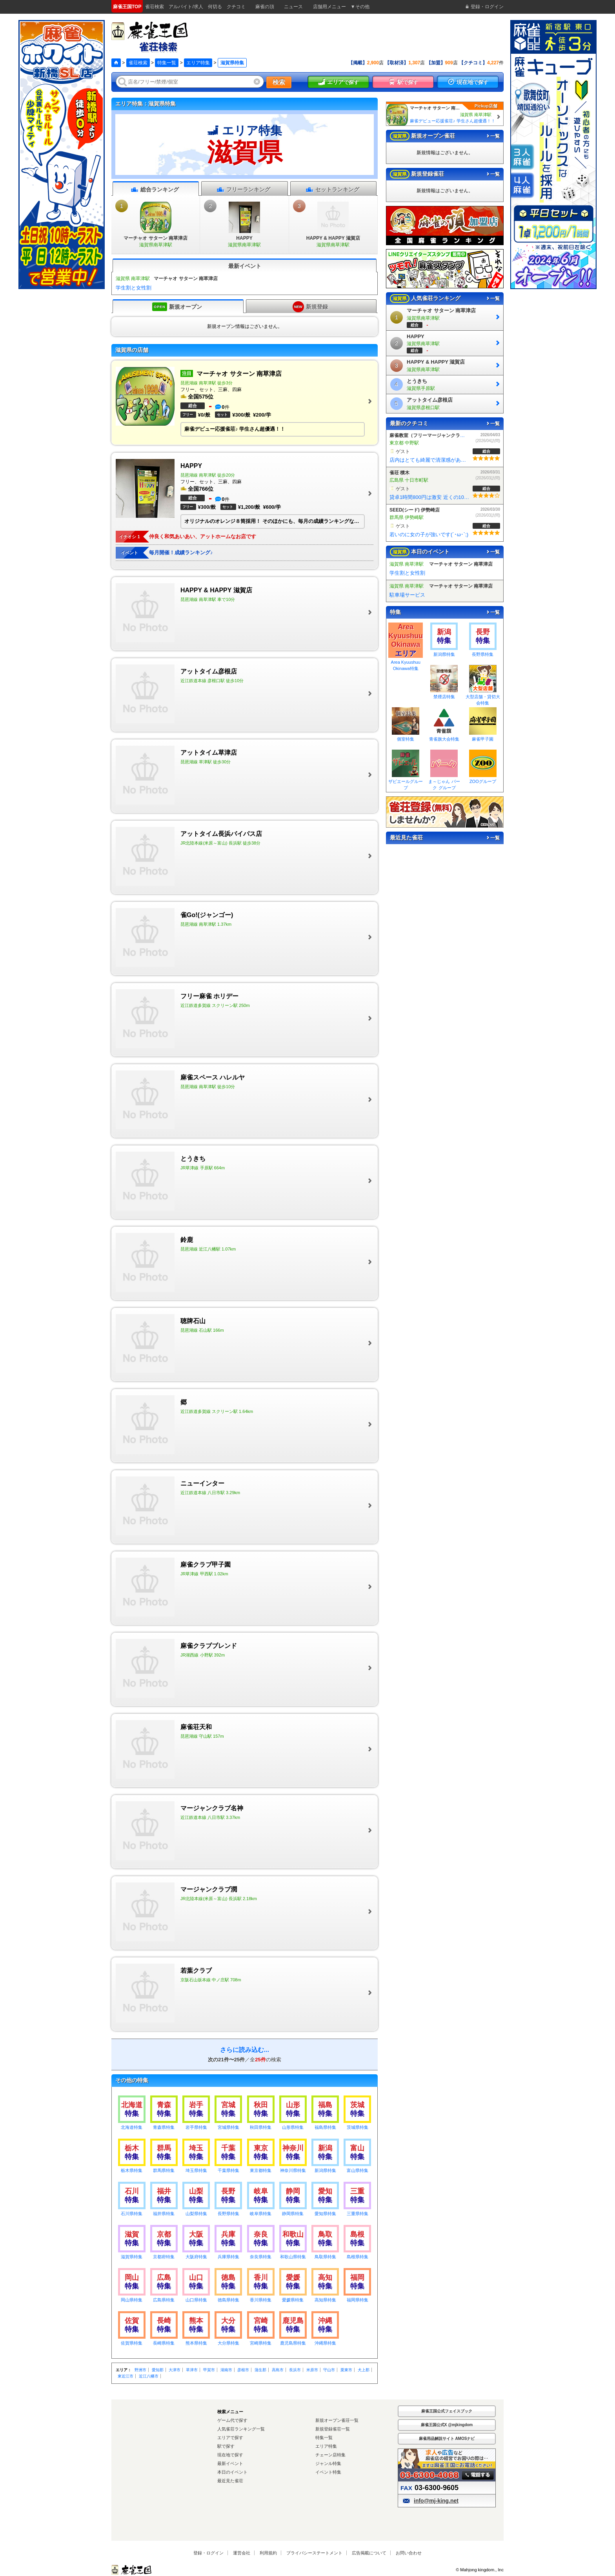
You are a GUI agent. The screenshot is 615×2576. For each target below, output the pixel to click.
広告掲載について (369, 2553)
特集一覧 (166, 63)
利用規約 (268, 2553)
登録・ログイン (208, 2553)
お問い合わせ (409, 2553)
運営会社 (241, 2553)
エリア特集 (198, 63)
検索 (279, 82)
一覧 (493, 136)
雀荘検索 (138, 63)
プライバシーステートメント (314, 2553)
